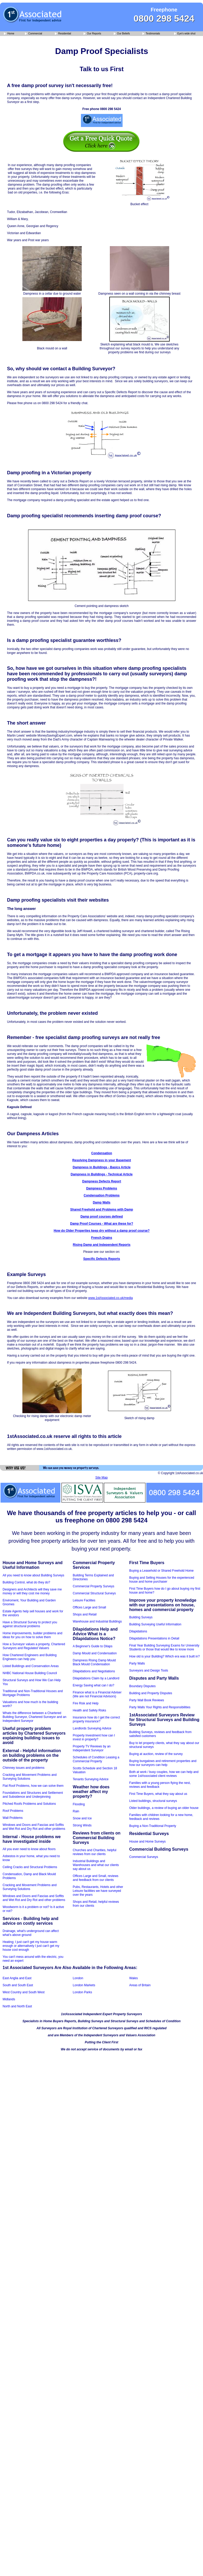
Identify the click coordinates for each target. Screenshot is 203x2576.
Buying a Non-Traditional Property (152, 1826)
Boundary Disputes (142, 1686)
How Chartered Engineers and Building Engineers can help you (29, 1657)
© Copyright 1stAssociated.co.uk (180, 1473)
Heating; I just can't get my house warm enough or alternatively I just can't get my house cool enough (31, 1946)
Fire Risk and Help (86, 1703)
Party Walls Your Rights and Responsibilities (160, 1707)
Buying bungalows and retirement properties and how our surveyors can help (162, 1763)
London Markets (84, 1985)
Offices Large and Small (89, 1607)
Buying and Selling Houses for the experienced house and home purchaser (161, 1579)
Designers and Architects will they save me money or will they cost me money (32, 1591)
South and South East (18, 1985)
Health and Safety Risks (89, 1710)
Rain (76, 1811)
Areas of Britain (140, 1985)
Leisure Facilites (84, 1600)
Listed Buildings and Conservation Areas (31, 1666)
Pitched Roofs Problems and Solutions (29, 1804)
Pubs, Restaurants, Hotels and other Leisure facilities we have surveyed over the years (98, 1891)
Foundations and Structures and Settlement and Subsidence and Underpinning (33, 1795)
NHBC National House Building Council (30, 1673)
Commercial (33, 34)
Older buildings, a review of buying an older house (164, 1808)
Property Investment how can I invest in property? (94, 1737)
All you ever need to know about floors (29, 1849)
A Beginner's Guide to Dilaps (92, 1646)
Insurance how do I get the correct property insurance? (96, 1719)
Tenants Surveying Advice (91, 1779)
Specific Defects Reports (101, 1259)
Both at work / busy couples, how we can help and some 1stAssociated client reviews (164, 1774)
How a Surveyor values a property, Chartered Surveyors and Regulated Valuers (34, 1646)
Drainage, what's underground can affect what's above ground (31, 1933)
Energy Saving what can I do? (93, 1685)
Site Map (101, 1477)
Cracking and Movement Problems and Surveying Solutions (29, 1777)
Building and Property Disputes (150, 1693)
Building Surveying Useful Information (155, 1624)
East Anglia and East (17, 1978)
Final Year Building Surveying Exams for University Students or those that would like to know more (164, 1647)
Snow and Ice (82, 1818)
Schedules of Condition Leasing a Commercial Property (96, 1759)
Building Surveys (141, 1617)
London (78, 1978)
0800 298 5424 (164, 18)
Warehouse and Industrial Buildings (97, 1621)
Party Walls (137, 1663)
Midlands (9, 1999)
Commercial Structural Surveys (94, 1593)
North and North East (17, 2006)
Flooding (79, 1804)
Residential (63, 34)
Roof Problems (13, 1811)
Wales (133, 1978)
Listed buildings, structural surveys (153, 1801)
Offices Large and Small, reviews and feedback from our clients (95, 1878)
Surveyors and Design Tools (148, 1670)
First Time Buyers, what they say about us (158, 1794)
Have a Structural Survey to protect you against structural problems (30, 1624)
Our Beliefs (122, 34)
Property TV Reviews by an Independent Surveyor (92, 1748)
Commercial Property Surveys (93, 1586)
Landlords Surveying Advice (92, 1728)
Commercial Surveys (143, 1857)
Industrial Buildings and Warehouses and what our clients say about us (96, 1865)
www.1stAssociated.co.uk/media (110, 1298)
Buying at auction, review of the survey (156, 1754)
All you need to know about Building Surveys (33, 1575)
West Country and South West (24, 1992)
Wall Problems (13, 1818)
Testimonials (151, 34)
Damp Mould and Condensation (95, 1653)
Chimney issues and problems (24, 1768)
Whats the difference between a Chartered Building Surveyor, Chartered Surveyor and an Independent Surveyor (34, 1717)
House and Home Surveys (147, 1841)
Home (9, 34)
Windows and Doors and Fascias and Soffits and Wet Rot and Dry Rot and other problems (34, 1827)
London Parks (82, 1992)
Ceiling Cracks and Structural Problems (30, 1867)
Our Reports (92, 34)
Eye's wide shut (184, 34)
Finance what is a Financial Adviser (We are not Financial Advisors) (97, 1694)
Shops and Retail (85, 1614)
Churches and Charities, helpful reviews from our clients (94, 1852)
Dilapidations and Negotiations (94, 1671)
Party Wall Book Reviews (146, 1700)
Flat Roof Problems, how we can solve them (33, 1786)
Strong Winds (82, 1825)
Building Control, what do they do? (26, 1582)
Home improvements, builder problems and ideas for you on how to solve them (32, 1635)
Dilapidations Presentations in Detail (154, 1638)
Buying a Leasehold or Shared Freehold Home (161, 1570)
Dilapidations (138, 1631)
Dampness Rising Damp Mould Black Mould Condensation (94, 1662)
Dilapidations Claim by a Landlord (96, 1678)
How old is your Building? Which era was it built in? (164, 1656)
